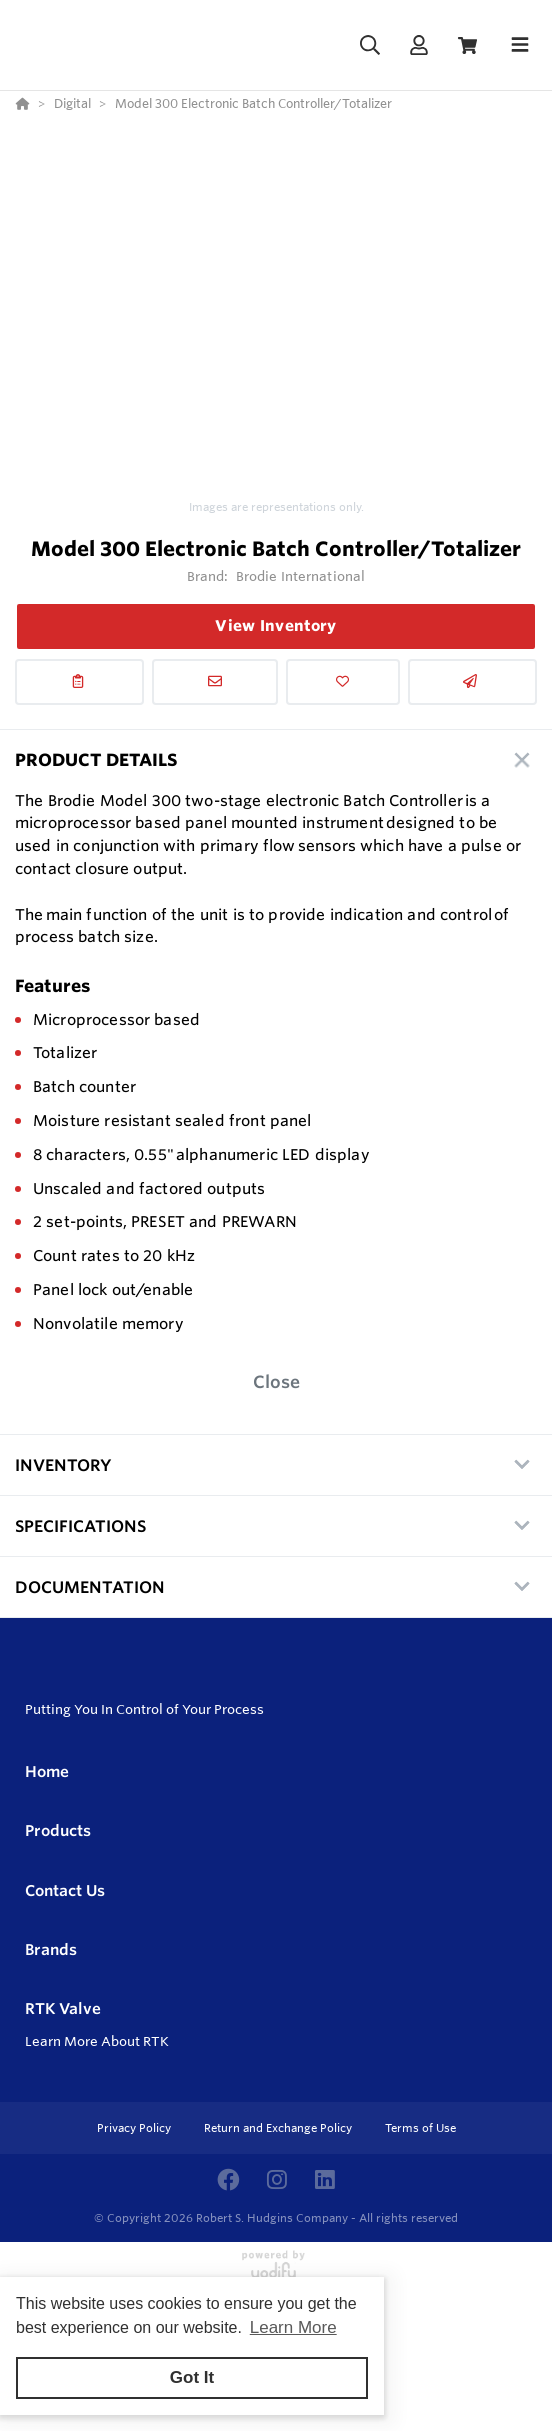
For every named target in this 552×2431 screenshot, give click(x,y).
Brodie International (301, 576)
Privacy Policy (135, 2128)
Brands (51, 1949)
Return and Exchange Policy (279, 2128)
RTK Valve (63, 2008)
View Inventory (275, 625)
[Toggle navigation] (520, 45)
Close (276, 1381)
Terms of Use (420, 2128)
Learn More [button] (293, 2327)
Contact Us (65, 1890)
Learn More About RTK (97, 2041)
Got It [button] (192, 2377)
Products (58, 1830)
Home (47, 1771)
